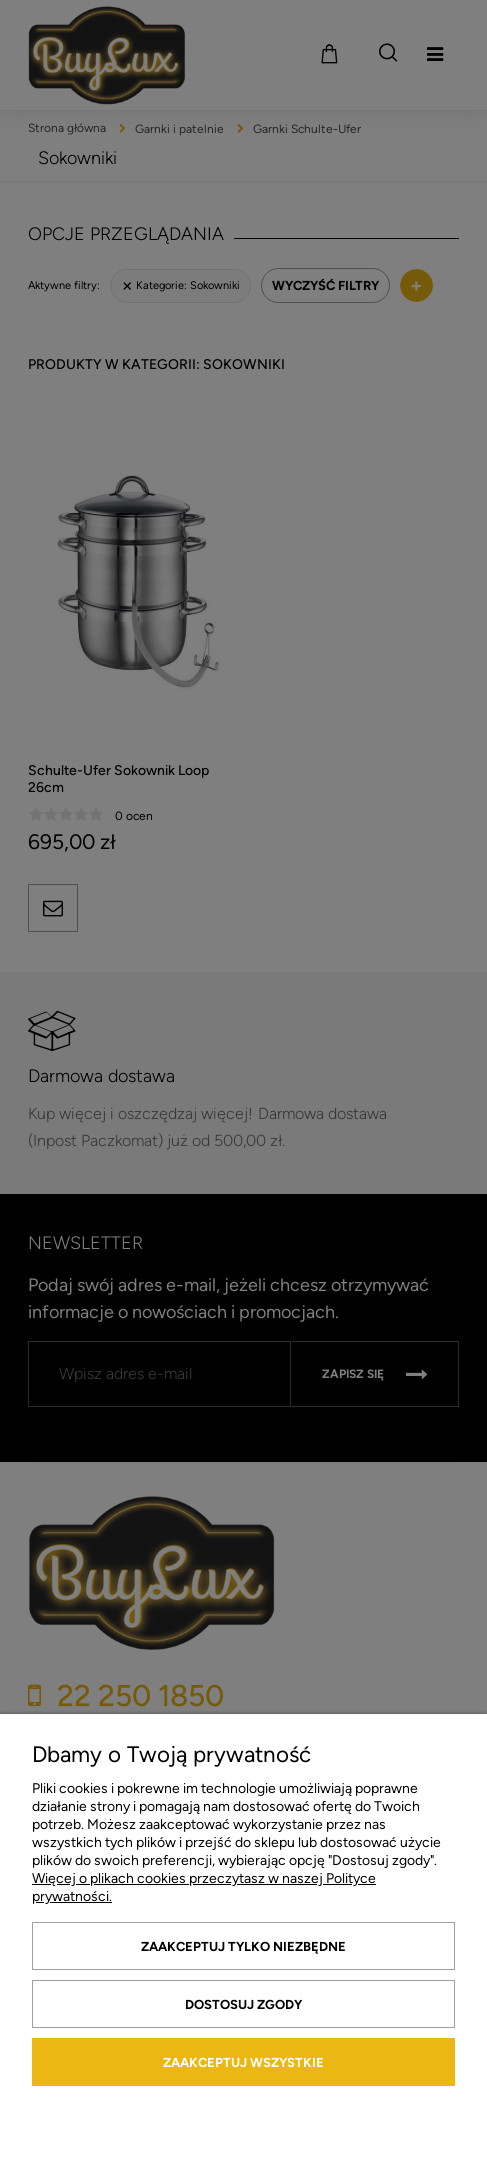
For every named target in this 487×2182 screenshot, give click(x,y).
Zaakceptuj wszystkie (243, 2062)
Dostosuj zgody (243, 2004)
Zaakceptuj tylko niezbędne (243, 1946)
